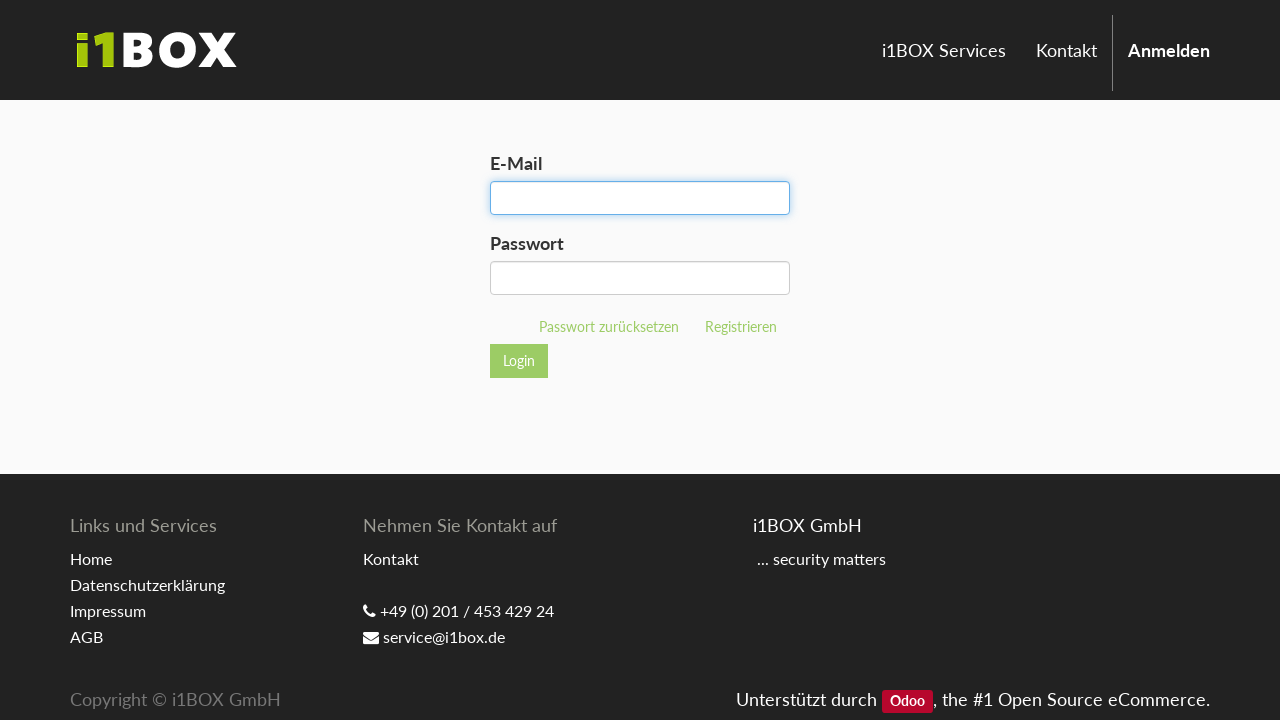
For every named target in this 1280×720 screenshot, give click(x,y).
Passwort (527, 243)
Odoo (907, 701)
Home (91, 558)
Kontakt (391, 558)
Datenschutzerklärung (147, 584)
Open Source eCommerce (1102, 699)
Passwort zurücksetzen (609, 326)
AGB (86, 636)
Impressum (108, 610)
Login (519, 360)
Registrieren (741, 326)
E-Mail (516, 163)
